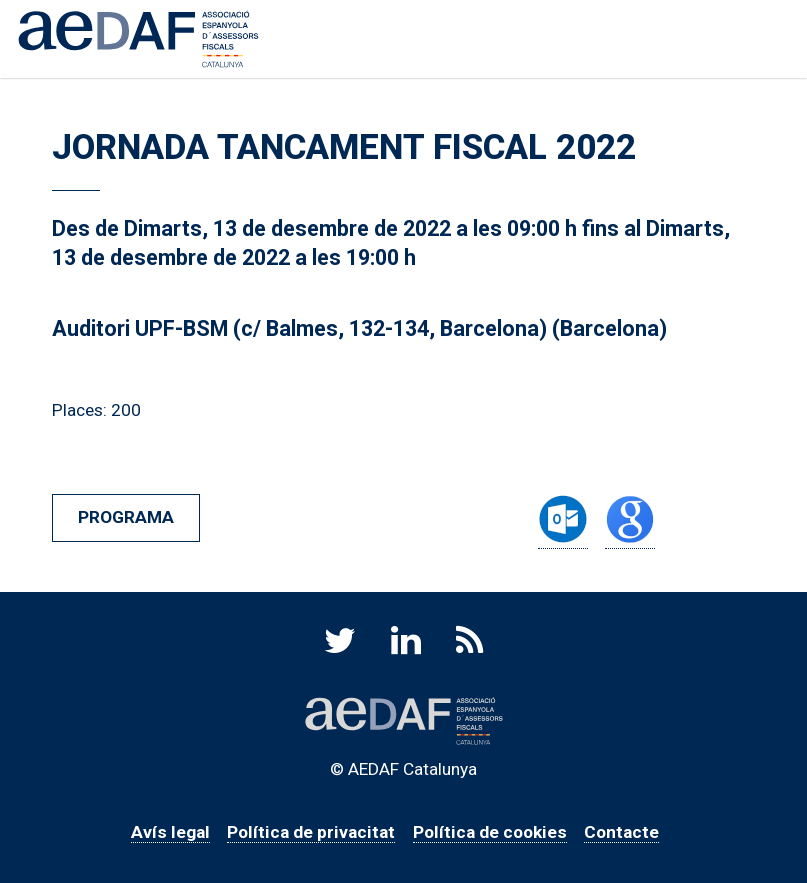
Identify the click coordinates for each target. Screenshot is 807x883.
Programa (126, 517)
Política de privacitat (311, 832)
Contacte (621, 832)
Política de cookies (490, 832)
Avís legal (170, 832)
